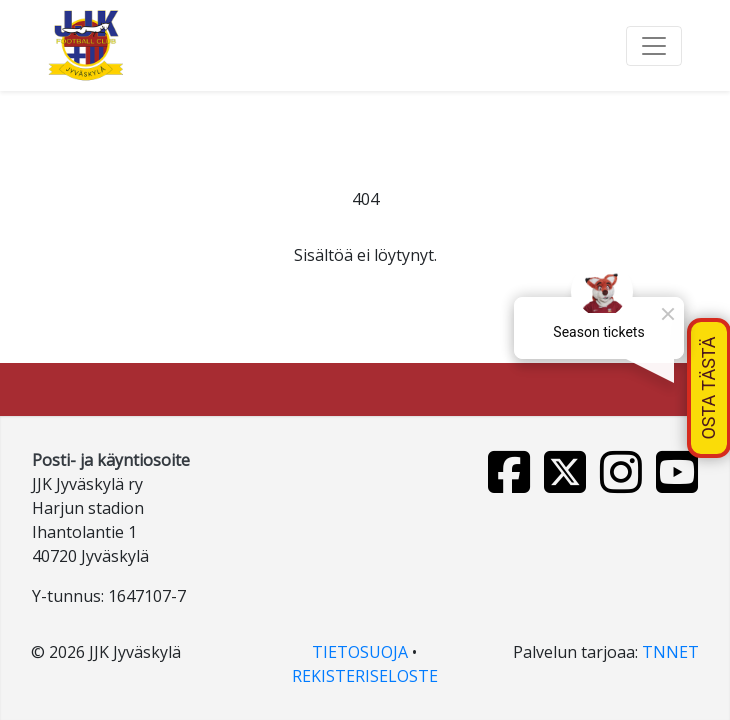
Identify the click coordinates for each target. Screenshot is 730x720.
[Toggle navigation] (654, 46)
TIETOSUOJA (360, 652)
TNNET (670, 652)
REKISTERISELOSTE (365, 676)
